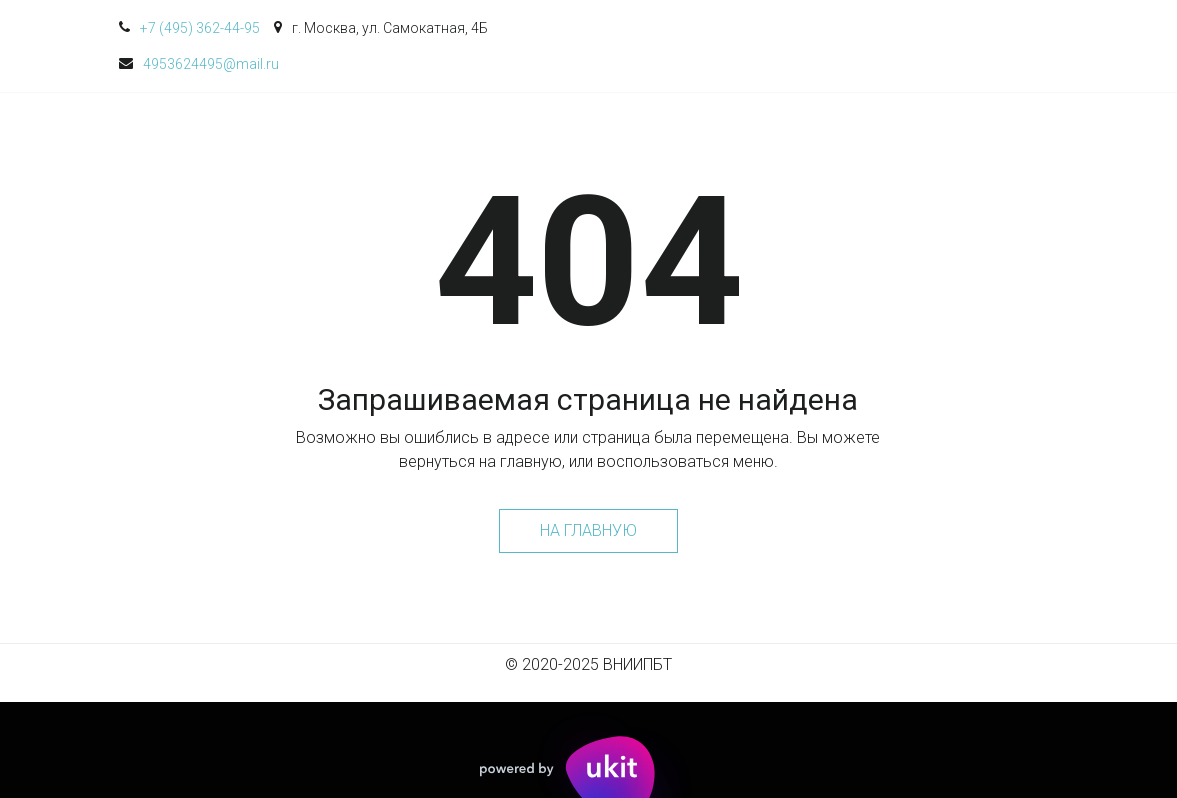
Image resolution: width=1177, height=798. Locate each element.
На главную (588, 530)
